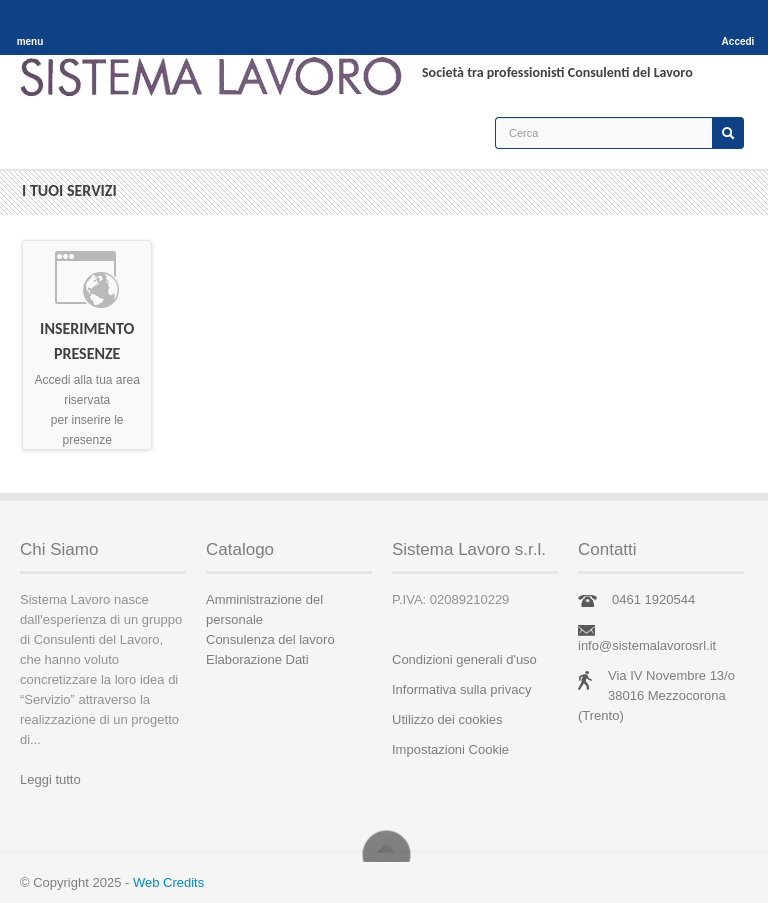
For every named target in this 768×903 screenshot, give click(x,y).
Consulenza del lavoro (270, 639)
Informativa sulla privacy (461, 689)
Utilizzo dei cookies (447, 719)
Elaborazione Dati (257, 659)
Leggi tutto (50, 779)
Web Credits (168, 882)
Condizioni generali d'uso (464, 659)
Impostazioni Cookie (450, 749)
